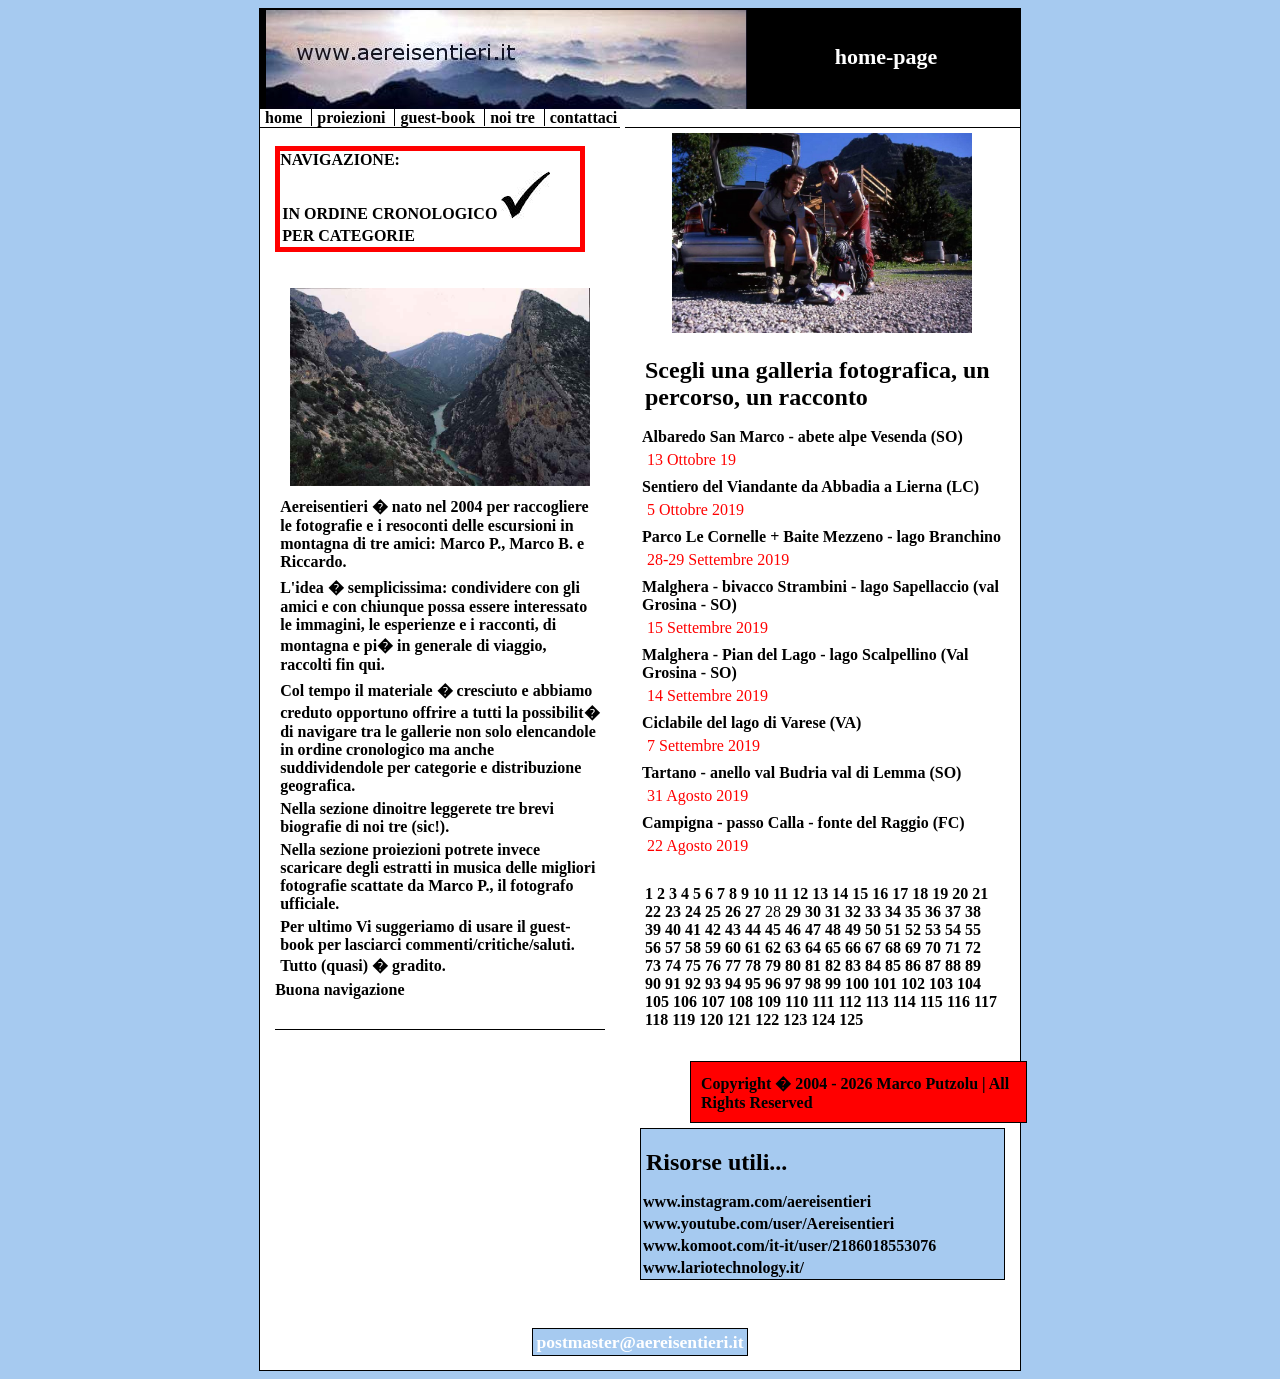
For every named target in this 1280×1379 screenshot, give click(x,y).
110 (798, 1001)
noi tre (514, 117)
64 (815, 947)
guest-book (439, 117)
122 (769, 1019)
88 (955, 965)
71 (955, 947)
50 (875, 929)
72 (973, 947)
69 (915, 947)
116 (960, 1001)
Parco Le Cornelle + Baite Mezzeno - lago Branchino (821, 536)
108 (743, 1001)
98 (815, 983)
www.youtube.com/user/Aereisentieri (768, 1223)
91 (675, 983)
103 (943, 983)
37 (955, 911)
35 (915, 911)
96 (775, 983)
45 (775, 929)
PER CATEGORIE (348, 235)
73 (655, 965)
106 (687, 1001)
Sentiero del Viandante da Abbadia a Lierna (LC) (810, 486)
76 (715, 965)
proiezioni (353, 117)
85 (895, 965)
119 (685, 1019)
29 (795, 911)
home (285, 117)
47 (815, 929)
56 (655, 947)
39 (655, 929)
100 (859, 983)
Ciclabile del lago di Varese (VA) (751, 722)
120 (713, 1019)
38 (973, 911)
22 (655, 911)
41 (695, 929)
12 (802, 893)
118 (658, 1019)
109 (771, 1001)
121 (741, 1019)
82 (835, 965)
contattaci (584, 117)
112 (851, 1001)
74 (675, 965)
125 (851, 1019)
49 (855, 929)
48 (835, 929)
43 (735, 929)
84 (875, 965)
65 (835, 947)
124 (825, 1019)
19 (942, 893)
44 (755, 929)
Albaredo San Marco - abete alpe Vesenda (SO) (802, 436)
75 (695, 965)
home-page (886, 56)
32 (855, 911)
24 (695, 911)
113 (879, 1001)
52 (915, 929)
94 (735, 983)
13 (822, 893)
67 (875, 947)
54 (955, 929)
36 (935, 911)
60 (735, 947)
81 (815, 965)
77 (735, 965)
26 (735, 911)
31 (835, 911)
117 (985, 1001)
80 (795, 965)
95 (755, 983)
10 (763, 893)
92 (695, 983)
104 (969, 983)
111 (825, 1001)
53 (935, 929)
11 (782, 893)
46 (795, 929)
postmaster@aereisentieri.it (639, 1342)
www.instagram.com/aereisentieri (757, 1201)
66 (855, 947)
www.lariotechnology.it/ (723, 1267)
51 (895, 929)
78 (755, 965)
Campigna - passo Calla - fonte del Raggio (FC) (803, 822)
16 (882, 893)
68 (895, 947)
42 (715, 929)
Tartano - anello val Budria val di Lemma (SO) (801, 772)
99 (835, 983)
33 (875, 911)
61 (755, 947)
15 (862, 893)
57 (675, 947)
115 (933, 1001)
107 (715, 1001)
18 (922, 893)
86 (915, 965)
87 (935, 965)
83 (855, 965)
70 (935, 947)
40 (675, 929)
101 (887, 983)
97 (795, 983)
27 (755, 911)
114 (906, 1001)
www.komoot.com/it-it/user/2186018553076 (789, 1245)
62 (775, 947)
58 (695, 947)
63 (795, 947)
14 (842, 893)
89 (973, 965)
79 (775, 965)
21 (980, 893)
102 (915, 983)
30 (815, 911)
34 (895, 911)
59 (715, 947)
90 (655, 983)
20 (962, 893)
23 (675, 911)
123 (797, 1019)
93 (715, 983)
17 (902, 893)
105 (659, 1001)
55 (973, 929)
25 (715, 911)
